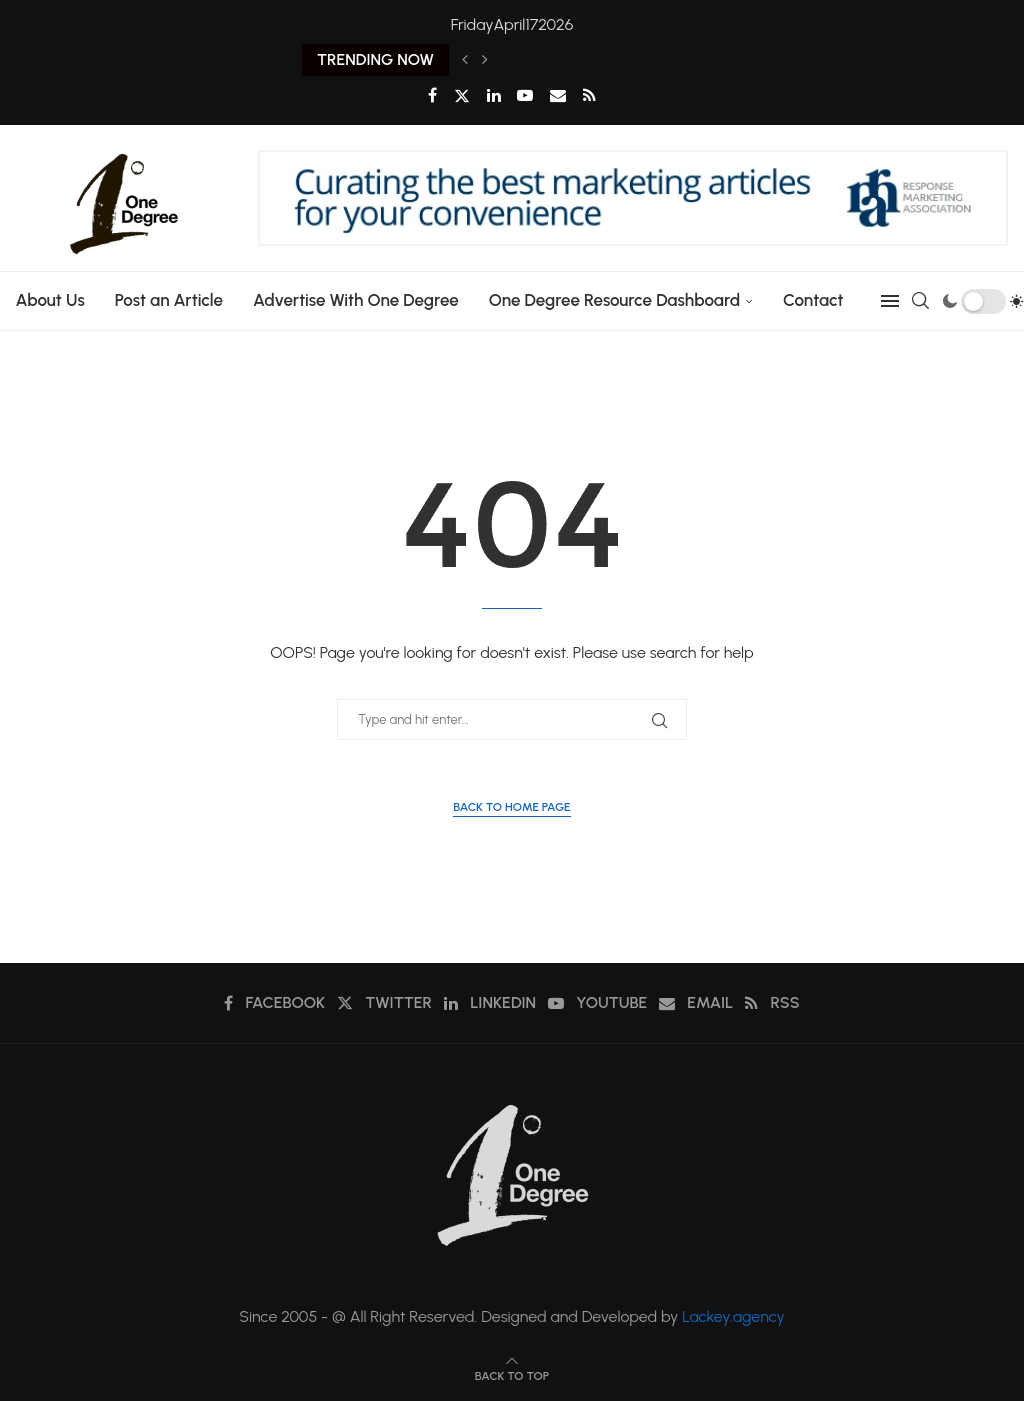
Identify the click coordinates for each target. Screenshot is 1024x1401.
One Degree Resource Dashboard (613, 300)
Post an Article (168, 300)
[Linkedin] (494, 95)
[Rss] (589, 95)
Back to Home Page (511, 807)
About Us (49, 300)
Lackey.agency (733, 1316)
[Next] (485, 60)
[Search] (921, 301)
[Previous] (465, 60)
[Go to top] (512, 1374)
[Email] (558, 95)
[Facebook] (432, 95)
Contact (813, 300)
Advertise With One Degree (356, 300)
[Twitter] (462, 96)
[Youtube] (525, 95)
